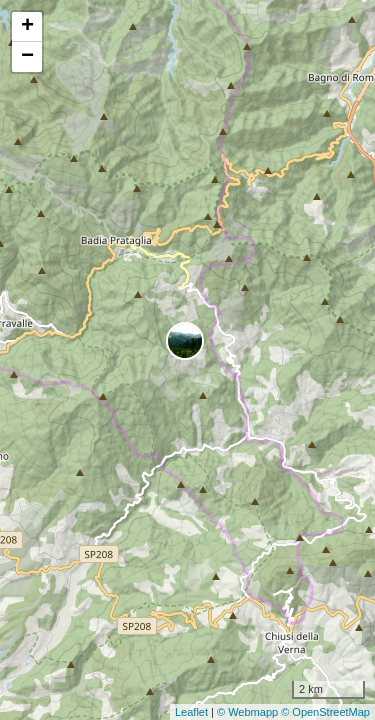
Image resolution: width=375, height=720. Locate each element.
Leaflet (191, 712)
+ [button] (27, 27)
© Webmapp (249, 712)
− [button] (27, 57)
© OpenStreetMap (325, 712)
